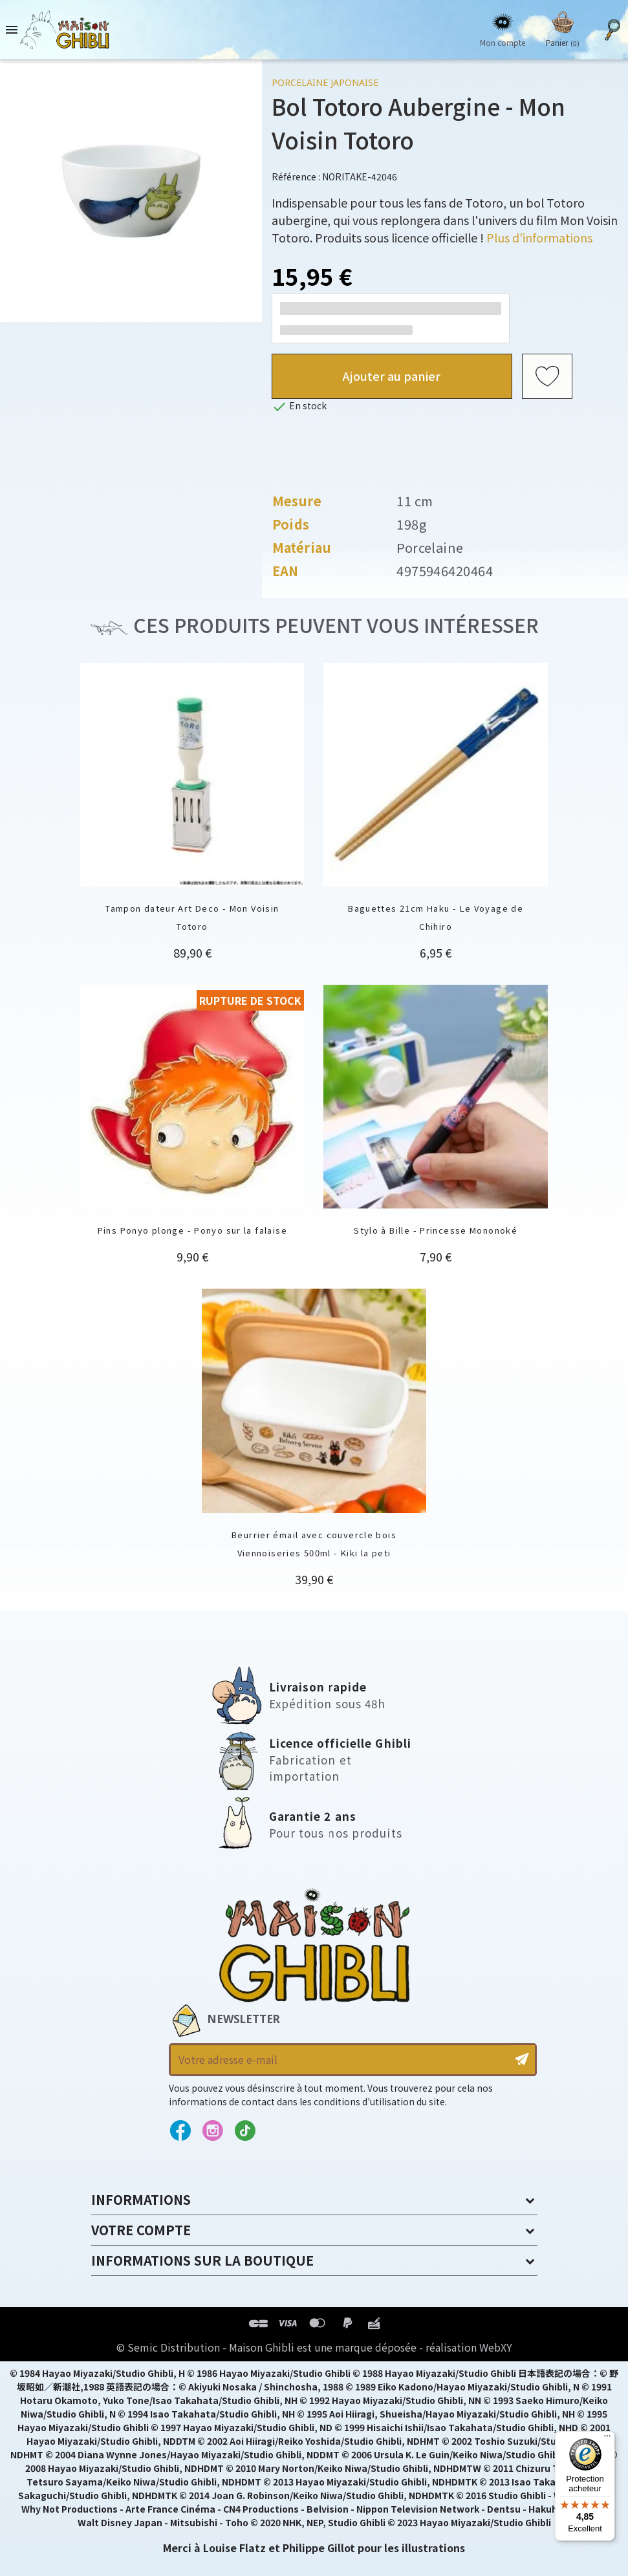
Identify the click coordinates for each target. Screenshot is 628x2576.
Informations (141, 2199)
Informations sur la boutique (202, 2260)
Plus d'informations (539, 237)
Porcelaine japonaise (325, 82)
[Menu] (607, 2439)
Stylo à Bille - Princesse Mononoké (435, 1230)
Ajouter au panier (391, 375)
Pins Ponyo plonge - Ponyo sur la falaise (192, 1230)
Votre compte (141, 2229)
